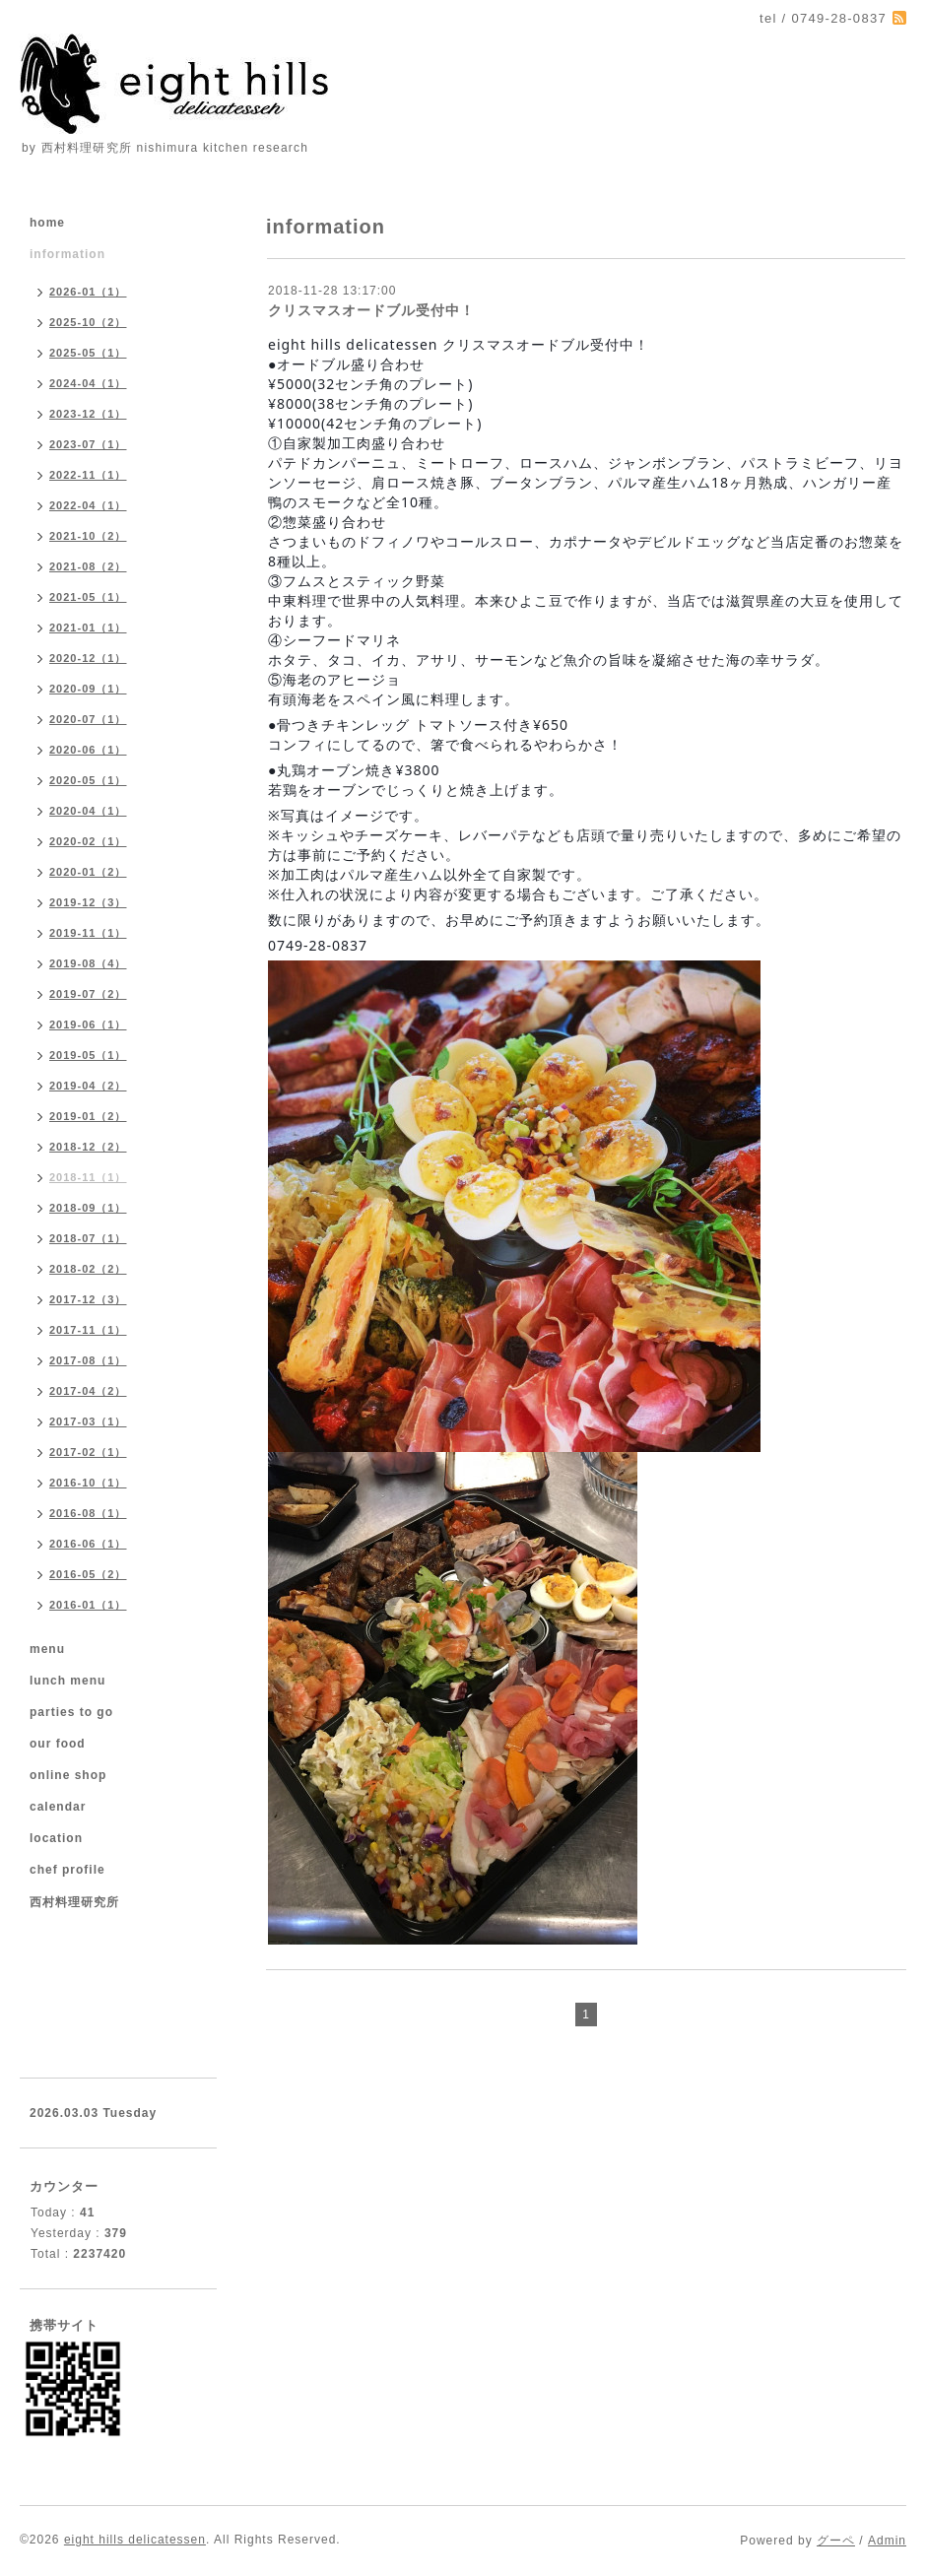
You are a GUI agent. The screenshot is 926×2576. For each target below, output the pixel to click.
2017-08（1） (88, 1360)
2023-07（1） (88, 444)
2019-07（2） (88, 994)
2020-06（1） (88, 750)
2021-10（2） (88, 536)
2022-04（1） (88, 505)
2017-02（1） (88, 1452)
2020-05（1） (88, 780)
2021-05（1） (88, 597)
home (47, 223)
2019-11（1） (88, 933)
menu (47, 1649)
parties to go (71, 1712)
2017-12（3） (88, 1299)
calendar (58, 1807)
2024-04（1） (88, 383)
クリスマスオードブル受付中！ (371, 310)
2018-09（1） (88, 1208)
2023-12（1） (88, 414)
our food (58, 1743)
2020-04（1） (88, 811)
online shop (68, 1775)
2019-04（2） (88, 1085)
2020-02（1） (88, 841)
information (67, 254)
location (56, 1838)
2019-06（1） (88, 1024)
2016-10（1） (88, 1482)
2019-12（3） (88, 902)
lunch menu (67, 1680)
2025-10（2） (88, 322)
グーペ (836, 2540)
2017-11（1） (88, 1330)
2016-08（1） (88, 1513)
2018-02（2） (88, 1269)
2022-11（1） (88, 475)
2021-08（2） (88, 566)
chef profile (67, 1870)
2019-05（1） (88, 1055)
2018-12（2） (88, 1147)
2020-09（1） (88, 688)
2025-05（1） (88, 353)
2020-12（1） (88, 658)
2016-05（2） (88, 1574)
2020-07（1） (88, 719)
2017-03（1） (88, 1421)
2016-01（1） (88, 1605)
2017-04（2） (88, 1391)
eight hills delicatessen (135, 2539)
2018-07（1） (88, 1238)
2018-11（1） (88, 1177)
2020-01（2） (88, 872)
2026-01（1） (88, 291)
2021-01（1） (88, 627)
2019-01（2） (88, 1116)
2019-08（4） (88, 963)
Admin (887, 2540)
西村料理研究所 (74, 1902)
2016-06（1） (88, 1544)
